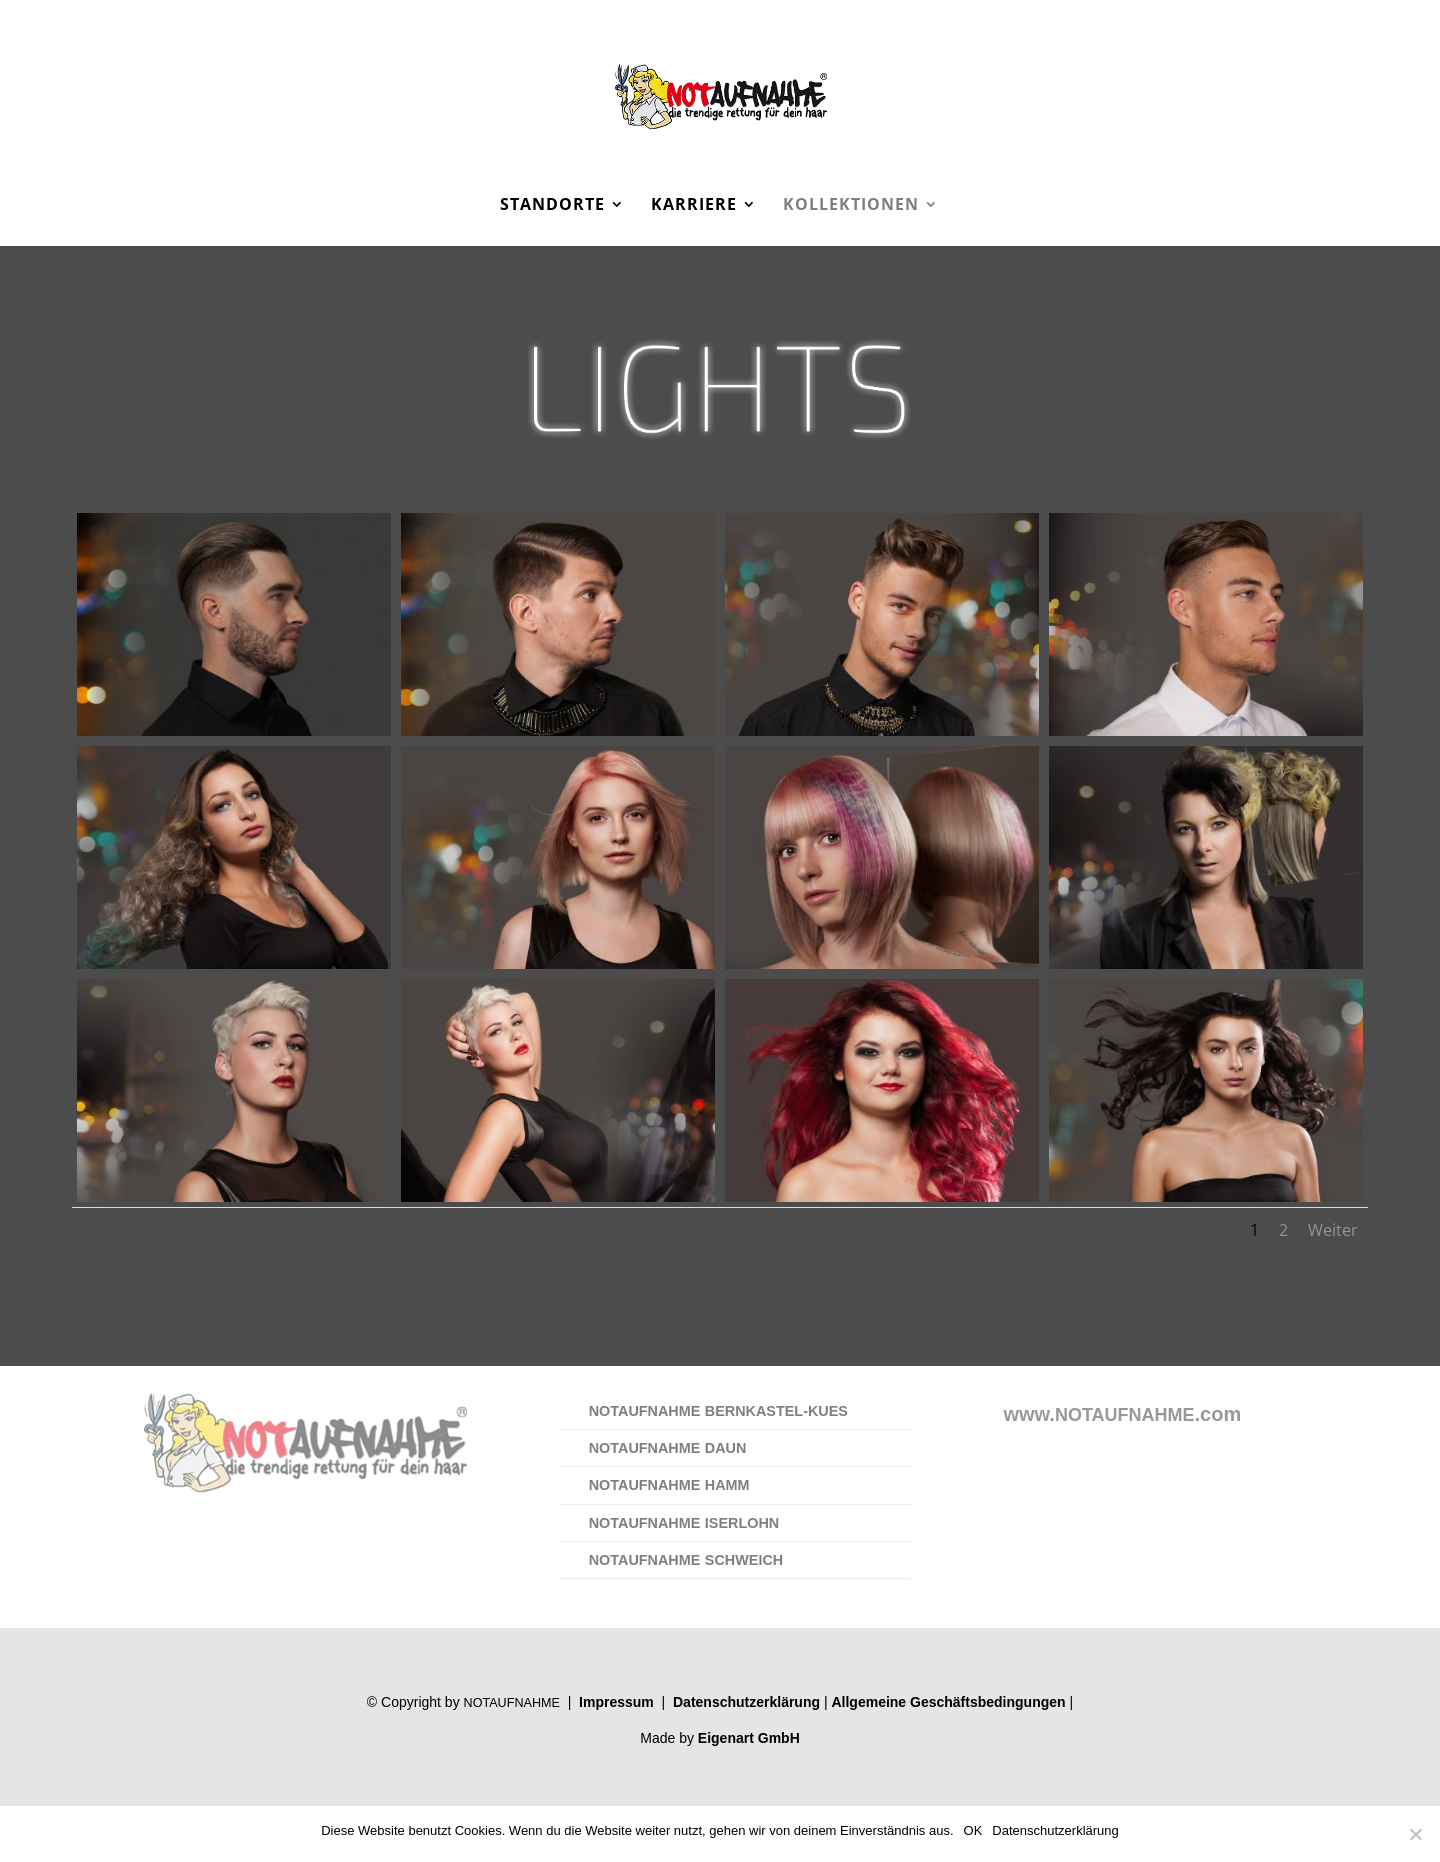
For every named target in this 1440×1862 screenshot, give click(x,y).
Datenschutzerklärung (1055, 1830)
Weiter (1333, 1230)
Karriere (694, 206)
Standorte (552, 206)
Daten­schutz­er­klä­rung (746, 1702)
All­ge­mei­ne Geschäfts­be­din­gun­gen (948, 1702)
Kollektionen (851, 206)
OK (973, 1830)
